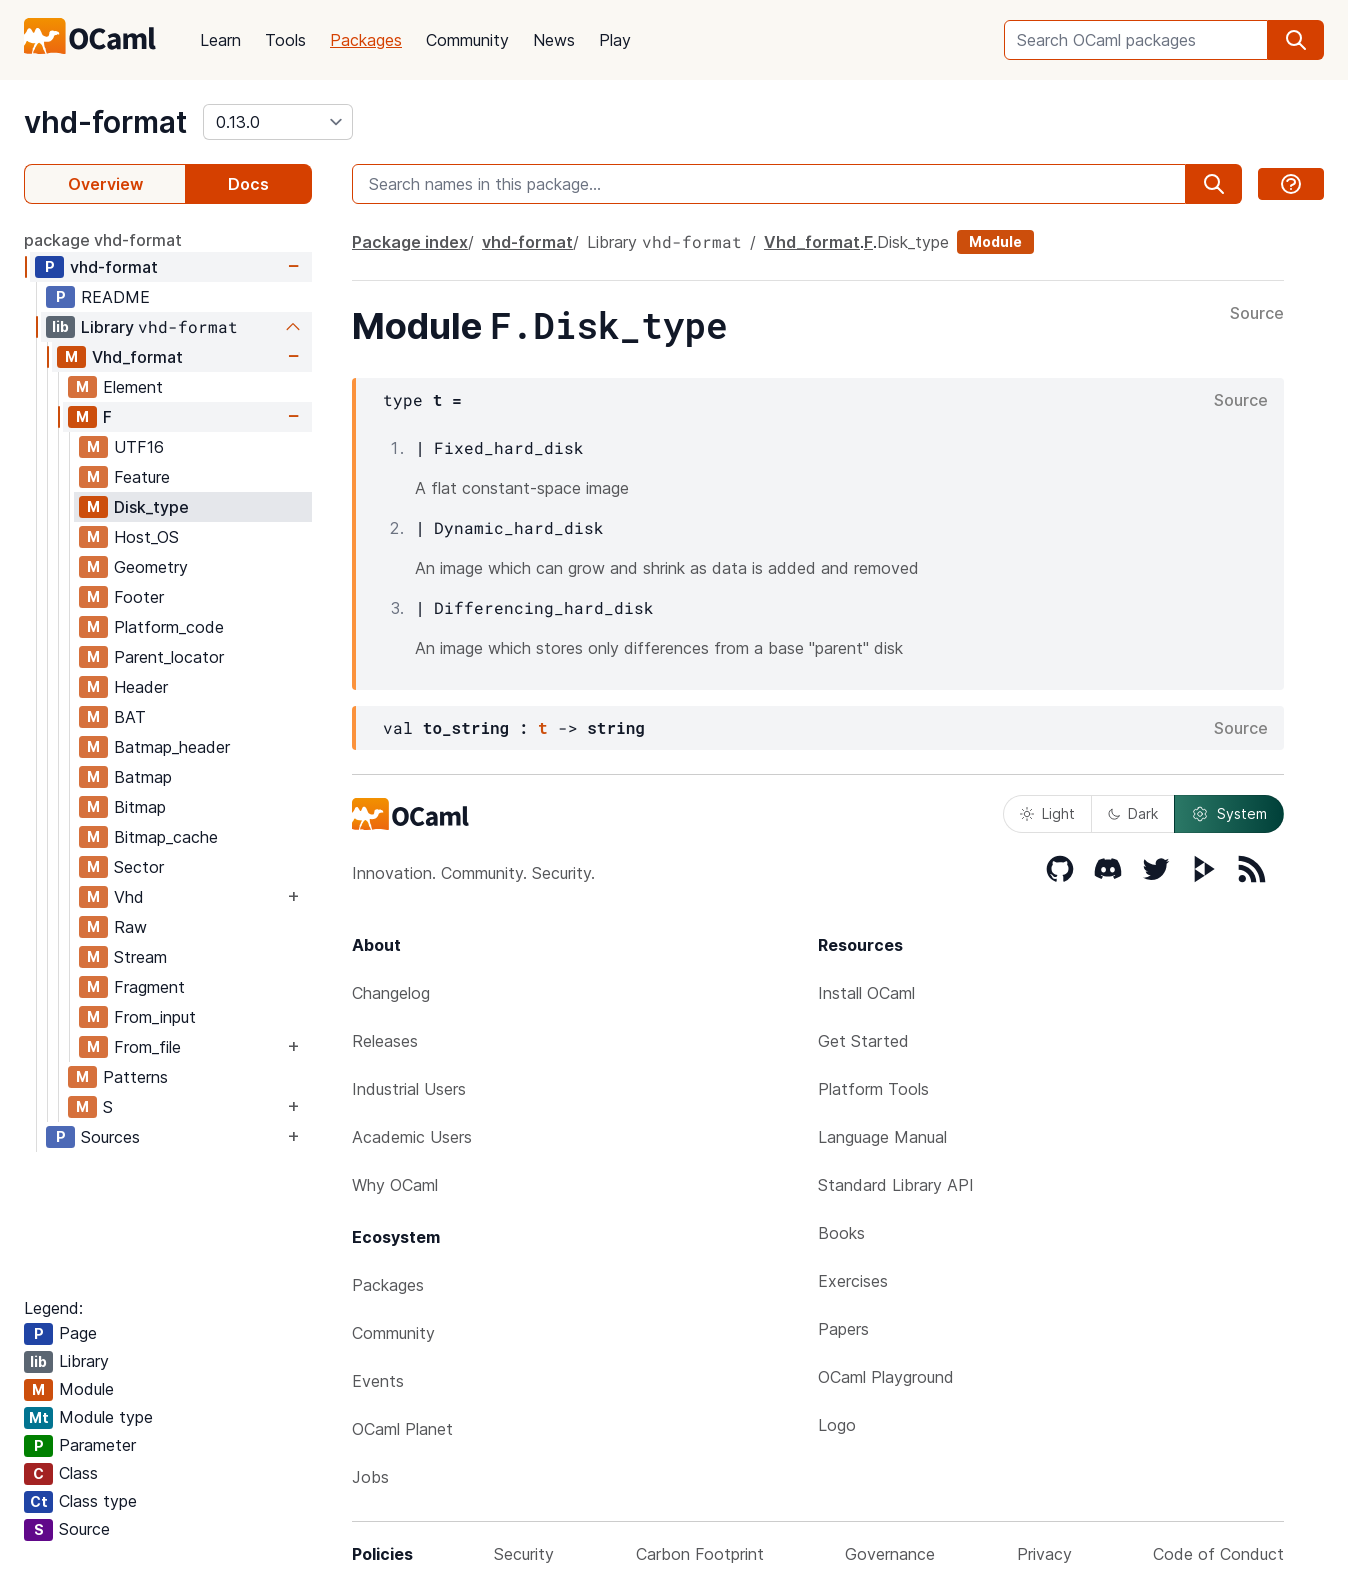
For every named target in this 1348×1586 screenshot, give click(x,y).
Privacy (1044, 1554)
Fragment (149, 987)
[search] (1296, 40)
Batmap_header (172, 747)
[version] (278, 122)
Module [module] (995, 241)
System (1229, 814)
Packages (366, 40)
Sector (139, 867)
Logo (837, 1425)
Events (378, 1381)
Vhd (129, 897)
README (115, 297)
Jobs (370, 1477)
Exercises (853, 1281)
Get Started (863, 1041)
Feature (142, 477)
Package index (410, 242)
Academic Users (412, 1137)
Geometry (151, 567)
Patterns (135, 1077)
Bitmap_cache (166, 837)
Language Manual (882, 1137)
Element (133, 387)
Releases (385, 1041)
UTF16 (139, 447)
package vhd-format (103, 240)
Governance (890, 1554)
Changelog (391, 993)
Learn (220, 40)
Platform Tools (873, 1089)
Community (467, 40)
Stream (140, 957)
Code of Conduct (1218, 1554)
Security (524, 1554)
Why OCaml (395, 1185)
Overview (105, 184)
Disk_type (151, 507)
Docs (248, 184)
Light (1047, 813)
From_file (147, 1047)
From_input (155, 1017)
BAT (130, 717)
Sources (110, 1137)
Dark (1133, 813)
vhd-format (105, 122)
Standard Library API (896, 1185)
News (554, 40)
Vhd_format (137, 357)
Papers (843, 1329)
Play (615, 40)
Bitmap (140, 807)
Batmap (143, 777)
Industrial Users (409, 1089)
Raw (130, 927)
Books (841, 1233)
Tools (285, 40)
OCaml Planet (402, 1429)
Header (141, 687)
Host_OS (146, 537)
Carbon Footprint (700, 1554)
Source (1257, 314)
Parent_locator (169, 657)
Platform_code (169, 627)
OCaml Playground (886, 1377)
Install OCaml (866, 993)
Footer (139, 597)
